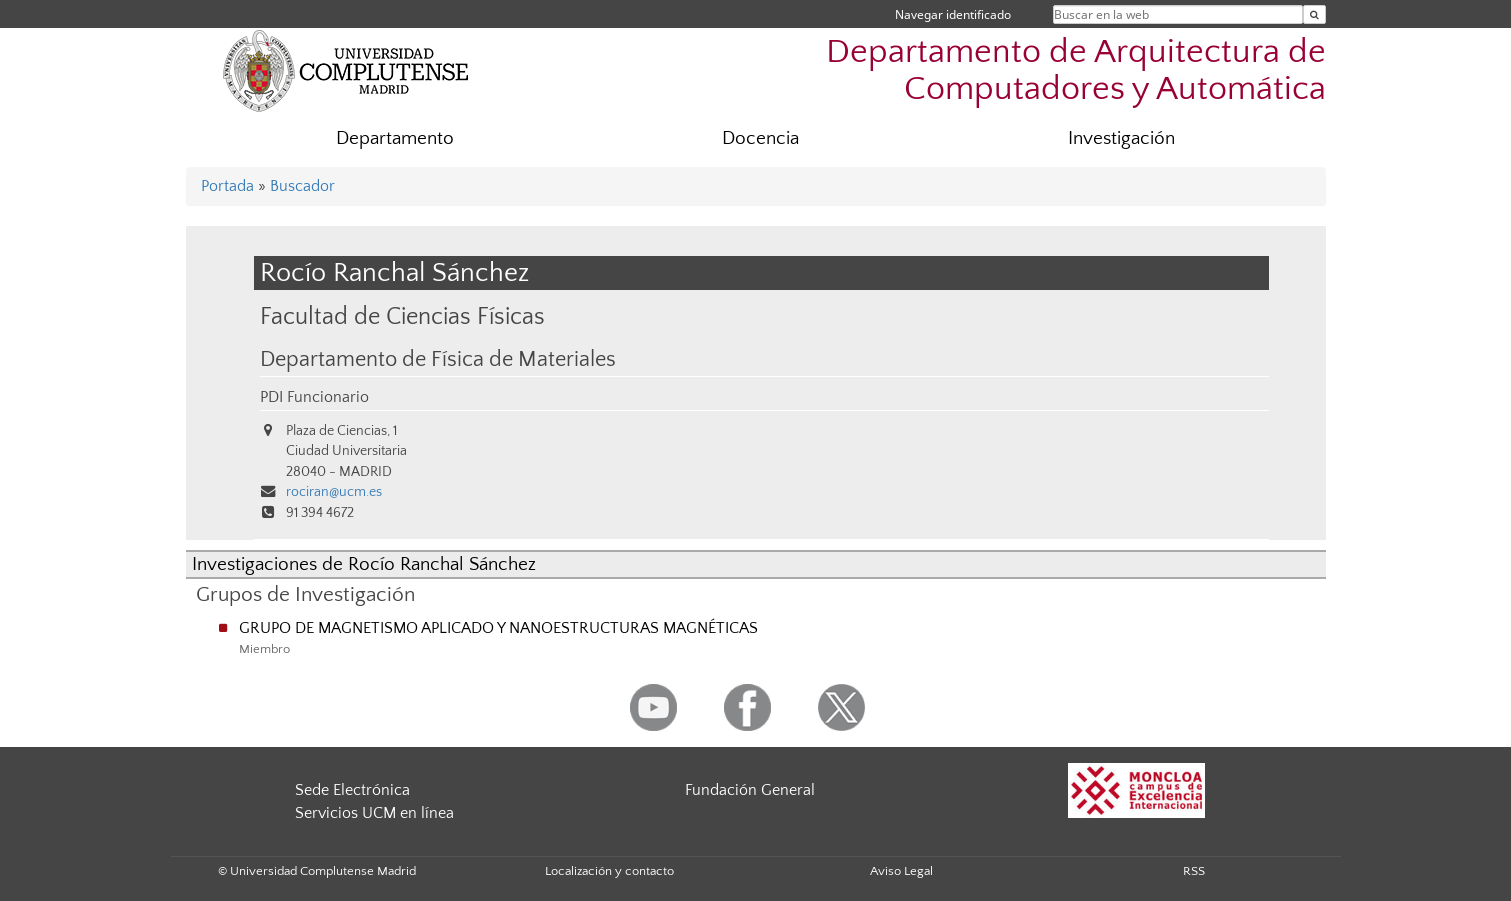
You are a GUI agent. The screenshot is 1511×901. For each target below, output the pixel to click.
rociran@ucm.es (334, 492)
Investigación (1121, 138)
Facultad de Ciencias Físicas (402, 316)
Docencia (760, 138)
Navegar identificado (953, 14)
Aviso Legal (901, 871)
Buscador (302, 186)
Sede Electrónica (352, 790)
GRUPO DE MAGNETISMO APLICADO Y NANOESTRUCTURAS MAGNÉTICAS (498, 628)
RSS (1194, 871)
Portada (227, 186)
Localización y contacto (609, 871)
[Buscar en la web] (1314, 14)
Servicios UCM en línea (374, 813)
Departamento (395, 138)
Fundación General (750, 790)
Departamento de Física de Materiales (438, 360)
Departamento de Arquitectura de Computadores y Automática (1076, 71)
